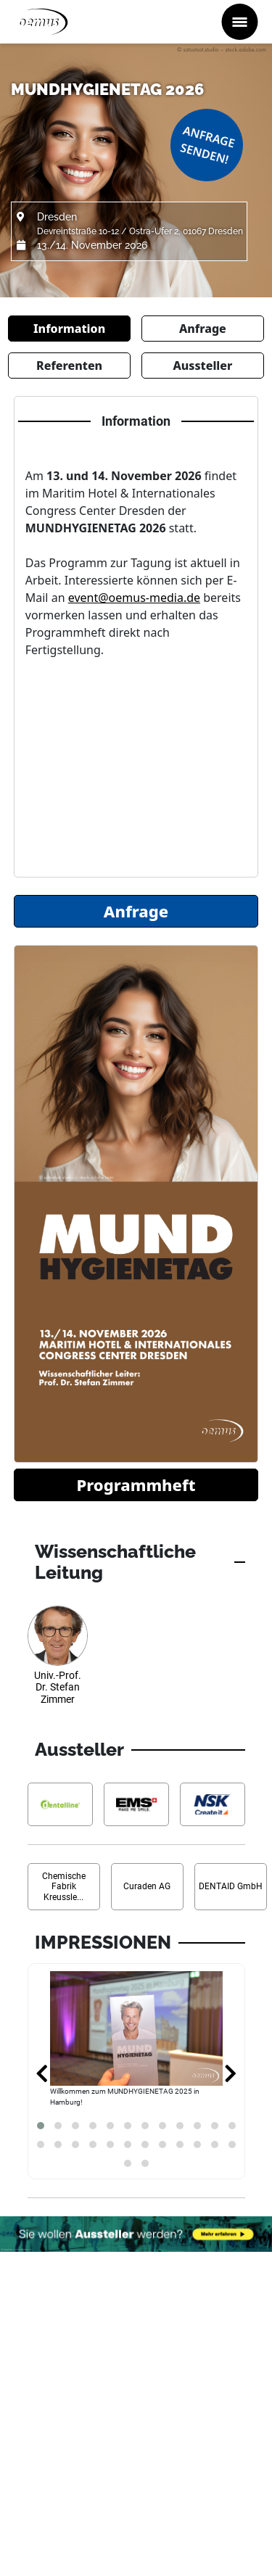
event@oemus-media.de (134, 598)
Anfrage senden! (207, 145)
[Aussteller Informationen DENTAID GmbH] (230, 1886)
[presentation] (42, 2075)
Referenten (69, 365)
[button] (40, 2125)
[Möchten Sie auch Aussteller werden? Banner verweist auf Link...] (136, 2234)
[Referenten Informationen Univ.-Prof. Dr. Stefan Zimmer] (58, 1661)
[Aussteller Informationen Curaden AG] (147, 1886)
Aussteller (202, 365)
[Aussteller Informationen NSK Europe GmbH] (212, 1805)
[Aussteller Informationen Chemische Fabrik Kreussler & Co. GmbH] (64, 1886)
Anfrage (202, 329)
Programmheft (135, 1484)
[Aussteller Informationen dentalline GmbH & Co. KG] (60, 1805)
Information (69, 329)
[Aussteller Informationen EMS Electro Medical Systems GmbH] (136, 1805)
